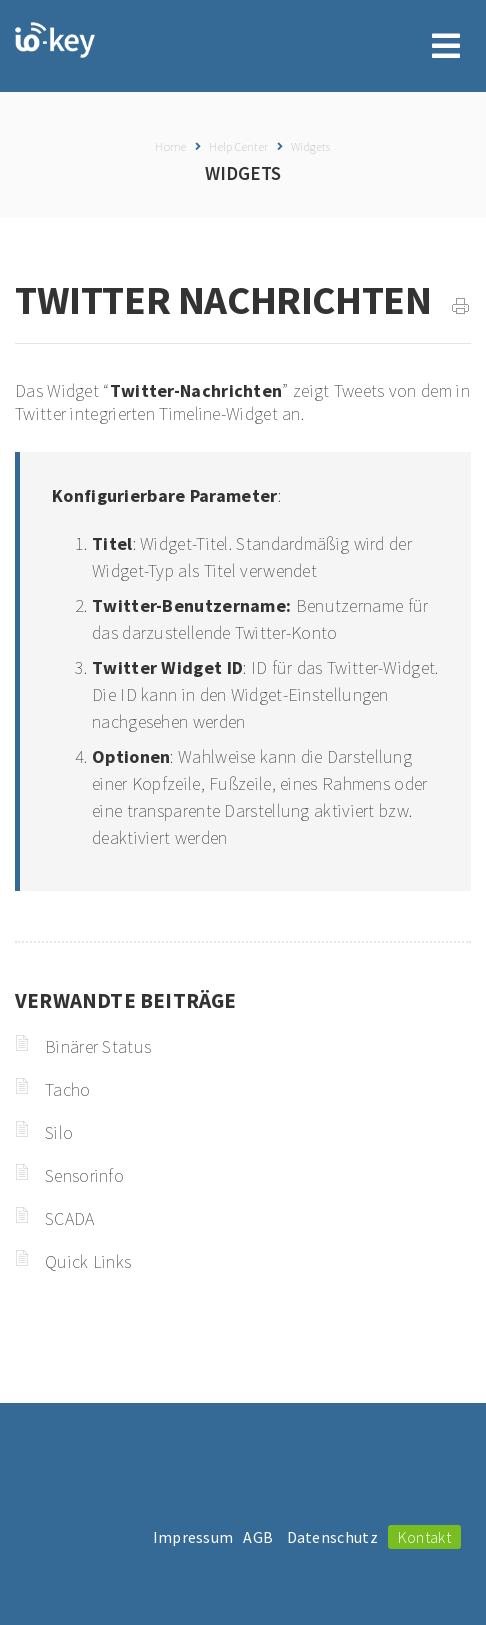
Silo (59, 1132)
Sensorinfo (84, 1175)
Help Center (238, 146)
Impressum (193, 1537)
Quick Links (88, 1261)
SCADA (70, 1218)
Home (171, 146)
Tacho (68, 1089)
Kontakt (424, 1537)
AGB (258, 1537)
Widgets (311, 146)
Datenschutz (332, 1537)
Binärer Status (98, 1046)
